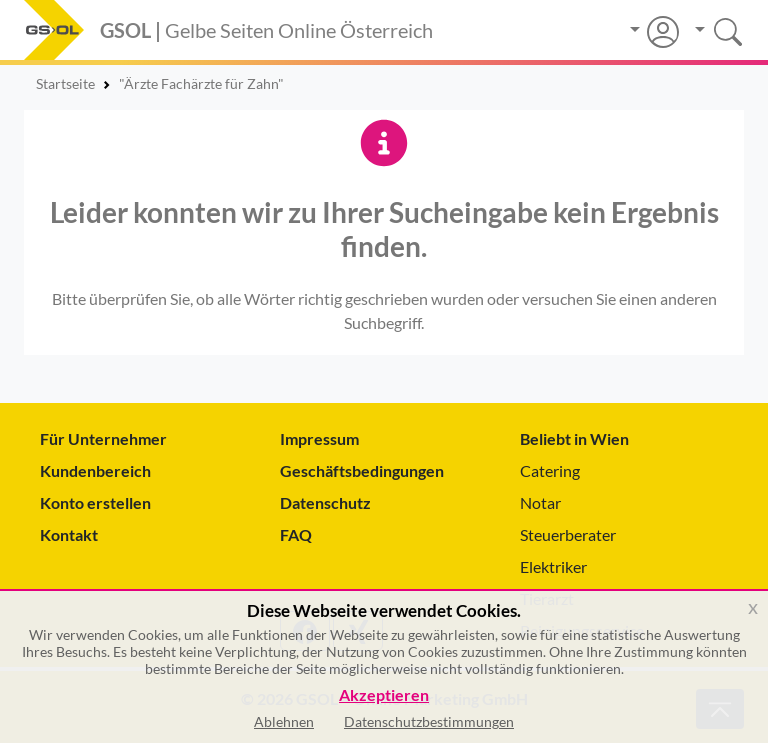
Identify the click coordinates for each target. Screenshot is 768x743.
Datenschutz (325, 502)
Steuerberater (568, 534)
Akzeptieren (384, 695)
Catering (550, 470)
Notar (540, 502)
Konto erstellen (95, 502)
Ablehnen (284, 721)
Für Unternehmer (103, 438)
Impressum (319, 438)
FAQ (296, 534)
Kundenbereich (95, 470)
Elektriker (553, 566)
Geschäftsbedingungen (362, 470)
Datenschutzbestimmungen (429, 721)
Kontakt (69, 534)
